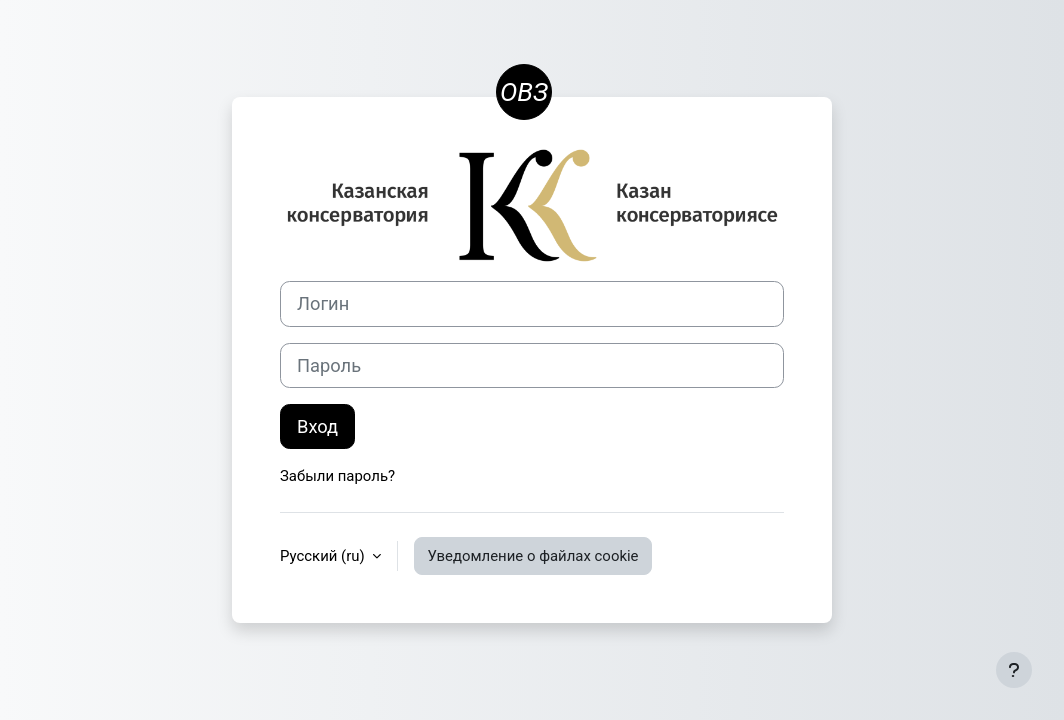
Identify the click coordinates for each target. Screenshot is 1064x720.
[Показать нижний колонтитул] (1014, 670)
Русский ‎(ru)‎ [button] (324, 556)
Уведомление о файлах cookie (532, 556)
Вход (317, 426)
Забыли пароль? (337, 476)
